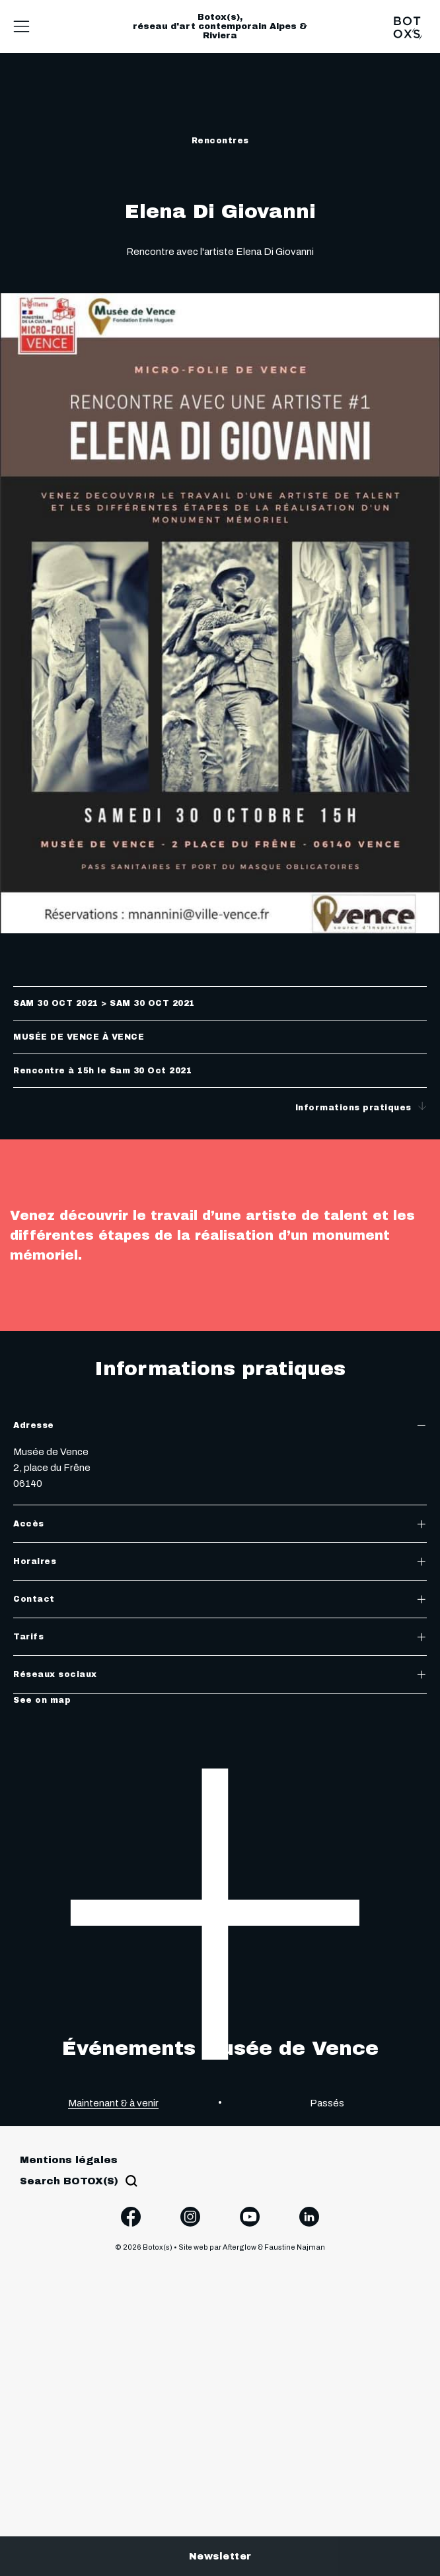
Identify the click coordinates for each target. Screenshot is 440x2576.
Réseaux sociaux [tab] (220, 1674)
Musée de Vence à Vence (78, 1037)
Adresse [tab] (220, 1425)
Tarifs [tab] (220, 1636)
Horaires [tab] (220, 1561)
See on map (42, 1700)
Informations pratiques (361, 1106)
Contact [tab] (220, 1599)
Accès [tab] (220, 1524)
